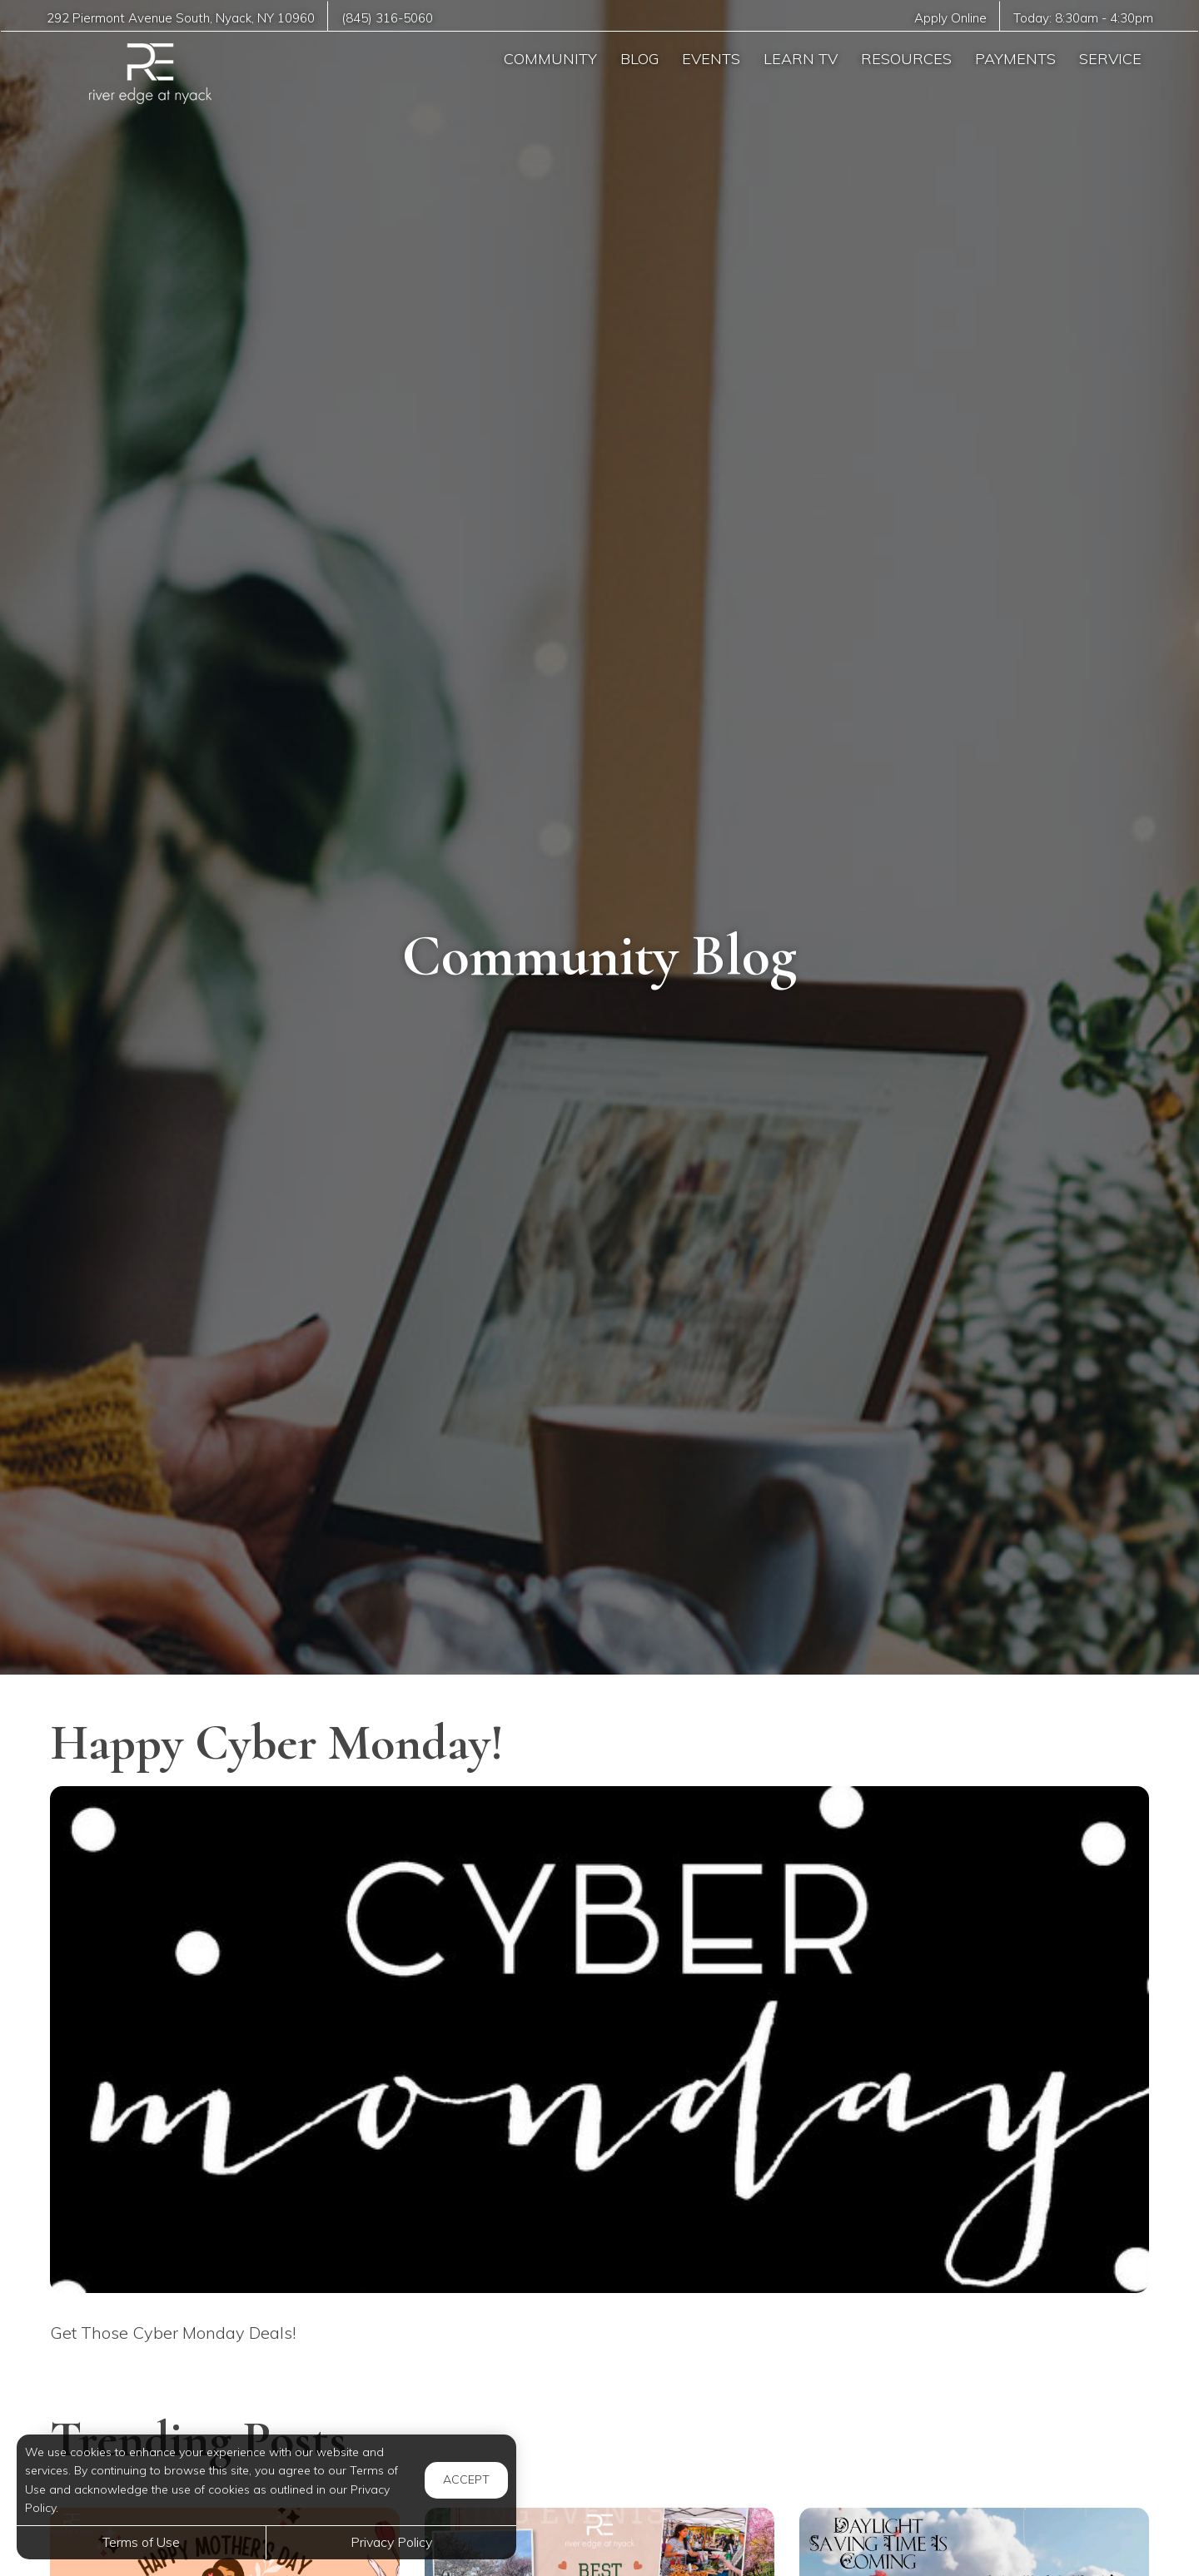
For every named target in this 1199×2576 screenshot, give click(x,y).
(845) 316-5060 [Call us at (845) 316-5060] (388, 18)
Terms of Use (141, 2542)
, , (181, 18)
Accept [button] (466, 2479)
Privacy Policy (391, 2542)
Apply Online (949, 18)
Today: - (1082, 18)
